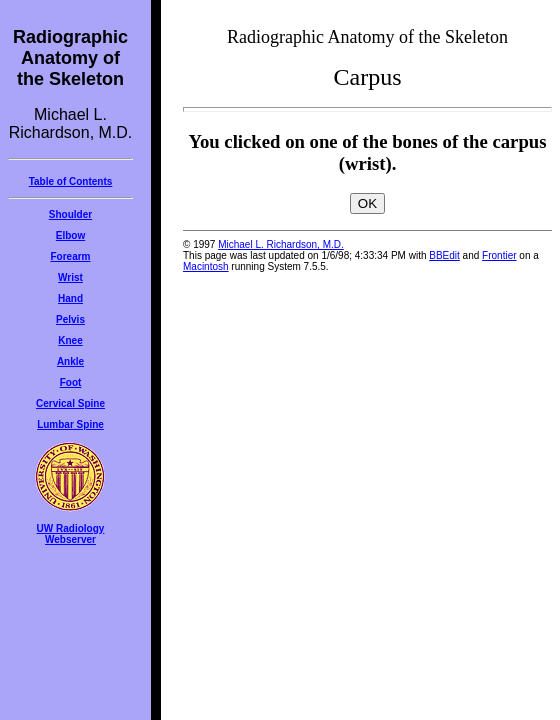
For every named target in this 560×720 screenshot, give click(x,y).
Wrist (70, 277)
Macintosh (206, 266)
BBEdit (444, 255)
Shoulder (70, 214)
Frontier (499, 255)
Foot (71, 382)
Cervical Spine (70, 403)
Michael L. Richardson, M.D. (281, 244)
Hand (70, 298)
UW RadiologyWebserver (71, 534)
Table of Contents (71, 181)
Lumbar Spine (70, 424)
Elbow (70, 235)
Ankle (70, 361)
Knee (70, 340)
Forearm (70, 256)
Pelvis (70, 319)
